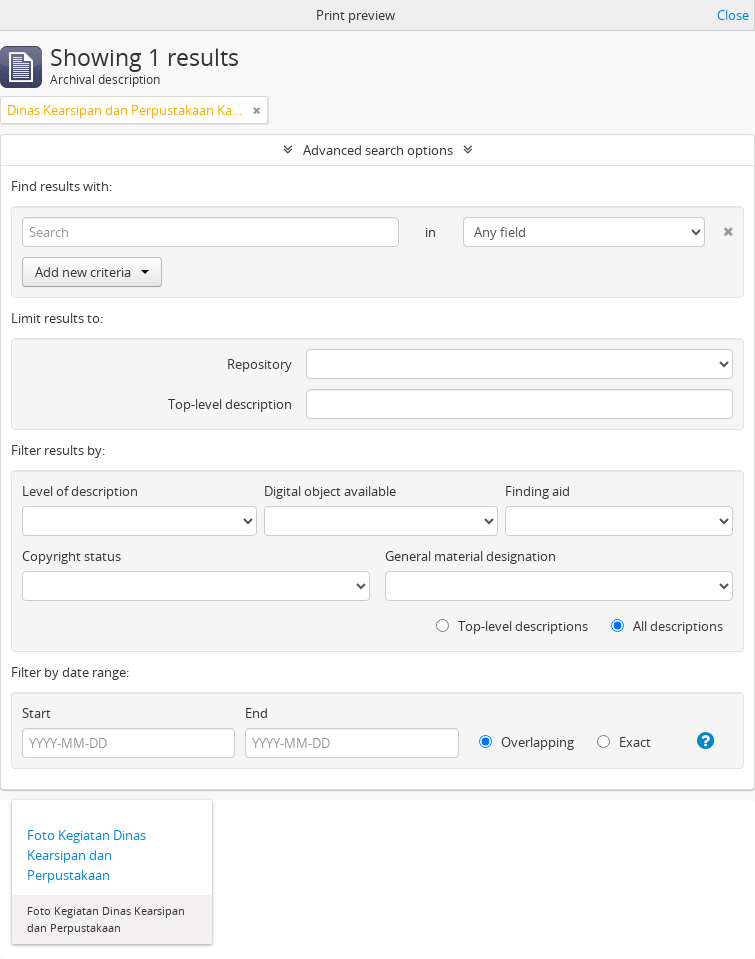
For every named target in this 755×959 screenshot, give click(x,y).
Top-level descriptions (512, 626)
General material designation (470, 556)
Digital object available (330, 491)
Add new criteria (92, 272)
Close (733, 15)
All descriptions (667, 626)
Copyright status (71, 556)
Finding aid (537, 491)
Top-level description (230, 404)
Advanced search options (378, 150)
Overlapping (526, 742)
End (256, 713)
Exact (624, 742)
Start (36, 713)
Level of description (80, 491)
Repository (259, 364)
